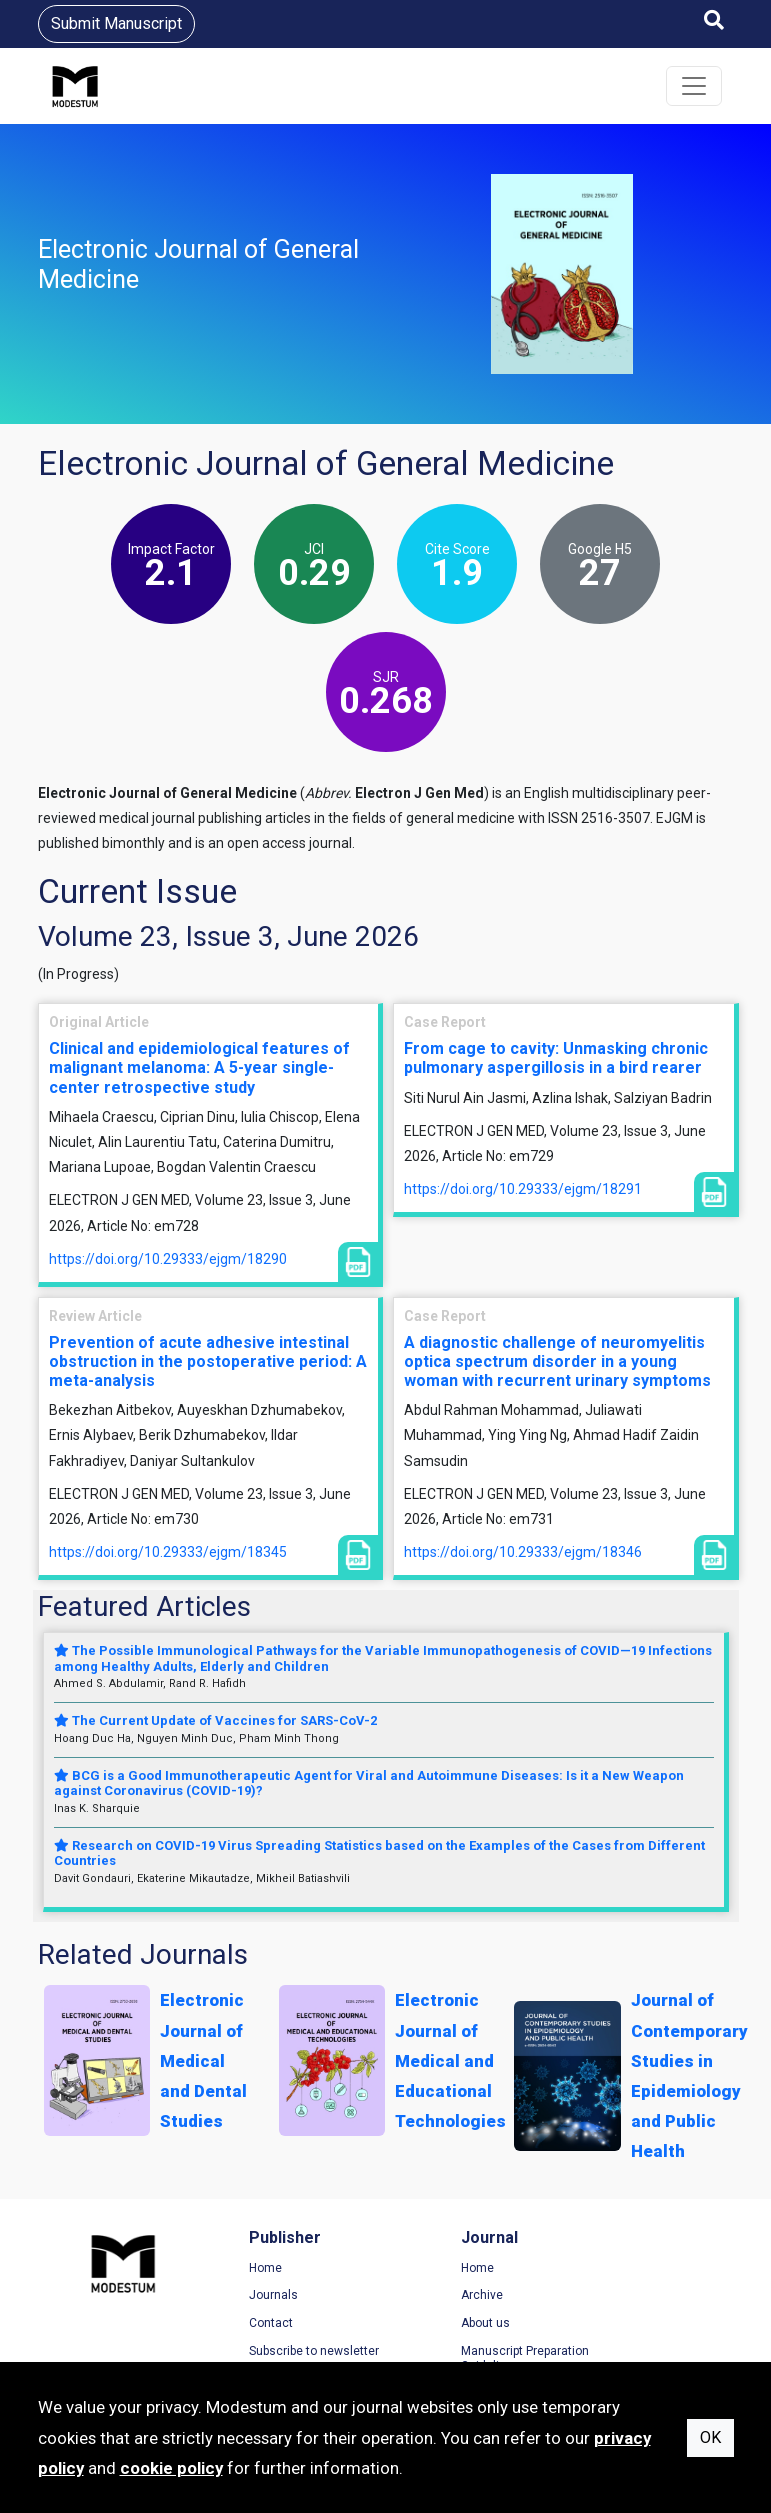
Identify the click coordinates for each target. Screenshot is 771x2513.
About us (430, 2324)
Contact (244, 2324)
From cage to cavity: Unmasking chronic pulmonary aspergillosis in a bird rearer (556, 1058)
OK (710, 2437)
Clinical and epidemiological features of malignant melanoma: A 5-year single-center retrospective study (199, 1067)
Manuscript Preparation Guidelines (470, 2360)
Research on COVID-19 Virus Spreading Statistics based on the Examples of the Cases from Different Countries (379, 1853)
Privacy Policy (628, 2296)
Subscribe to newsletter (287, 2352)
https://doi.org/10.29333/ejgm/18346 (523, 1552)
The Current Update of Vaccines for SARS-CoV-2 (215, 1720)
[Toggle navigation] (694, 86)
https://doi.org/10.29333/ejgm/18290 (168, 1259)
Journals (246, 2296)
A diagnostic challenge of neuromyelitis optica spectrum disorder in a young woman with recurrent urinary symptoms (557, 1361)
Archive (427, 2296)
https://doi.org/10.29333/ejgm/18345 (168, 1552)
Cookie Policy (627, 2324)
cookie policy (171, 2468)
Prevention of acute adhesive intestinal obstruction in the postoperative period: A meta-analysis (208, 1361)
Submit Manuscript (116, 23)
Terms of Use (627, 2269)
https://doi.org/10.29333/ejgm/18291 (523, 1189)
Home (238, 2269)
